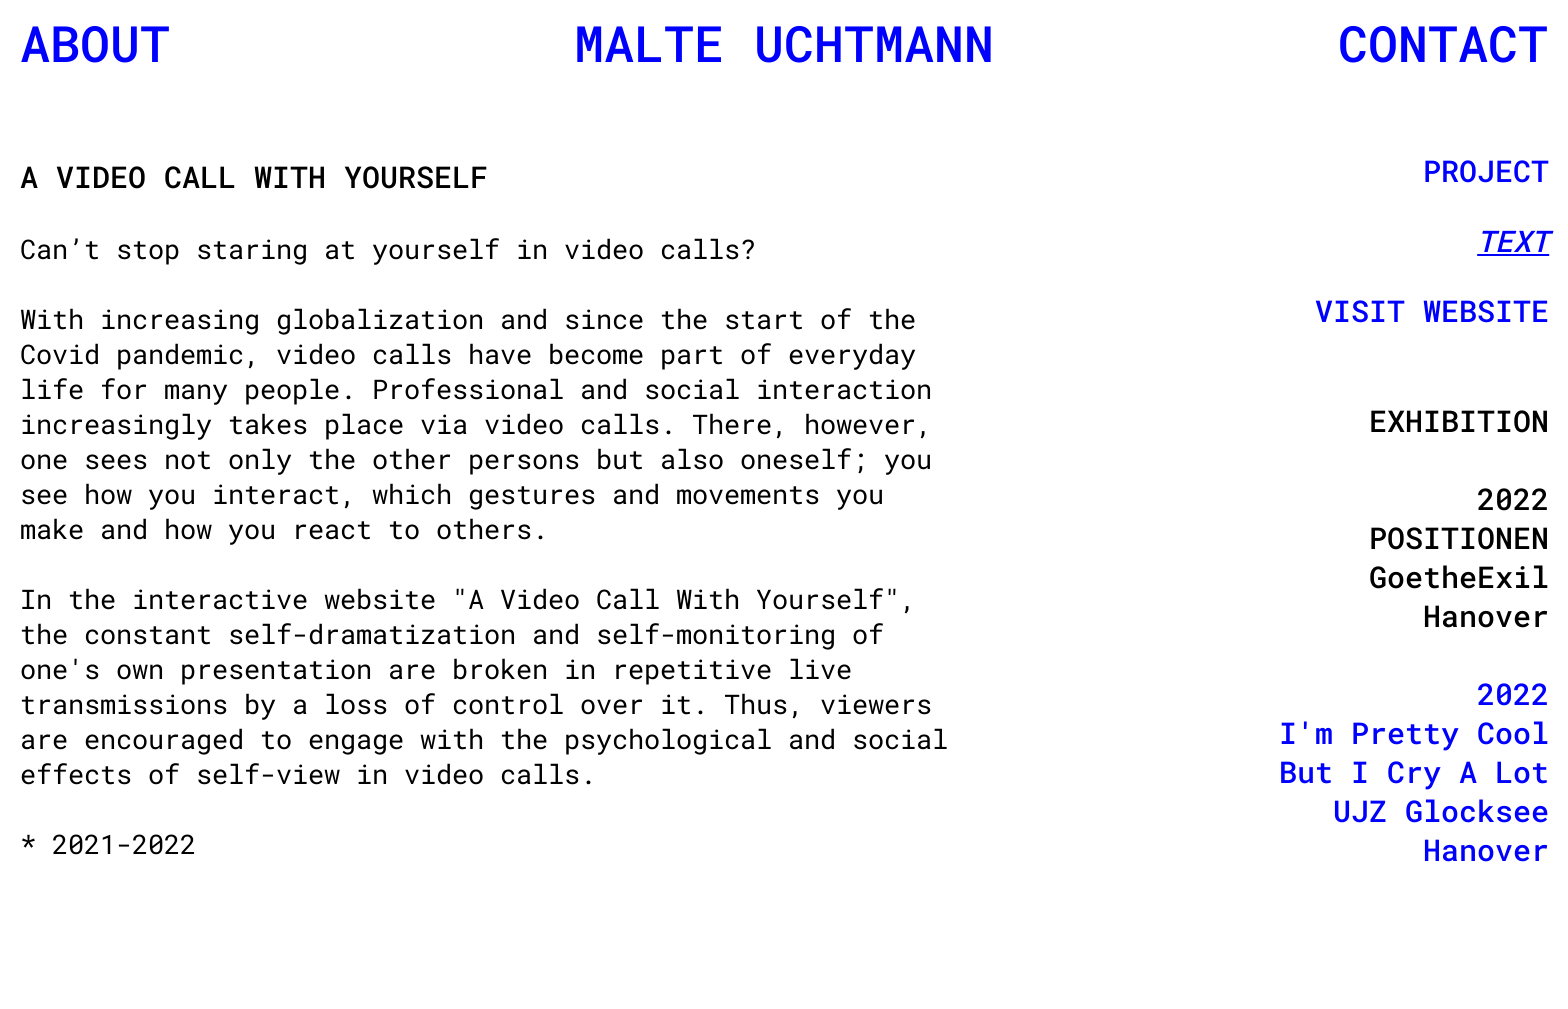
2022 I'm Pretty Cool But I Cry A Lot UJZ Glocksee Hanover (1414, 771)
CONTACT (1443, 42)
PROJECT (1486, 170)
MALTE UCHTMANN (784, 42)
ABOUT (95, 42)
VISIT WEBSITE (1432, 310)
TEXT (1513, 240)
